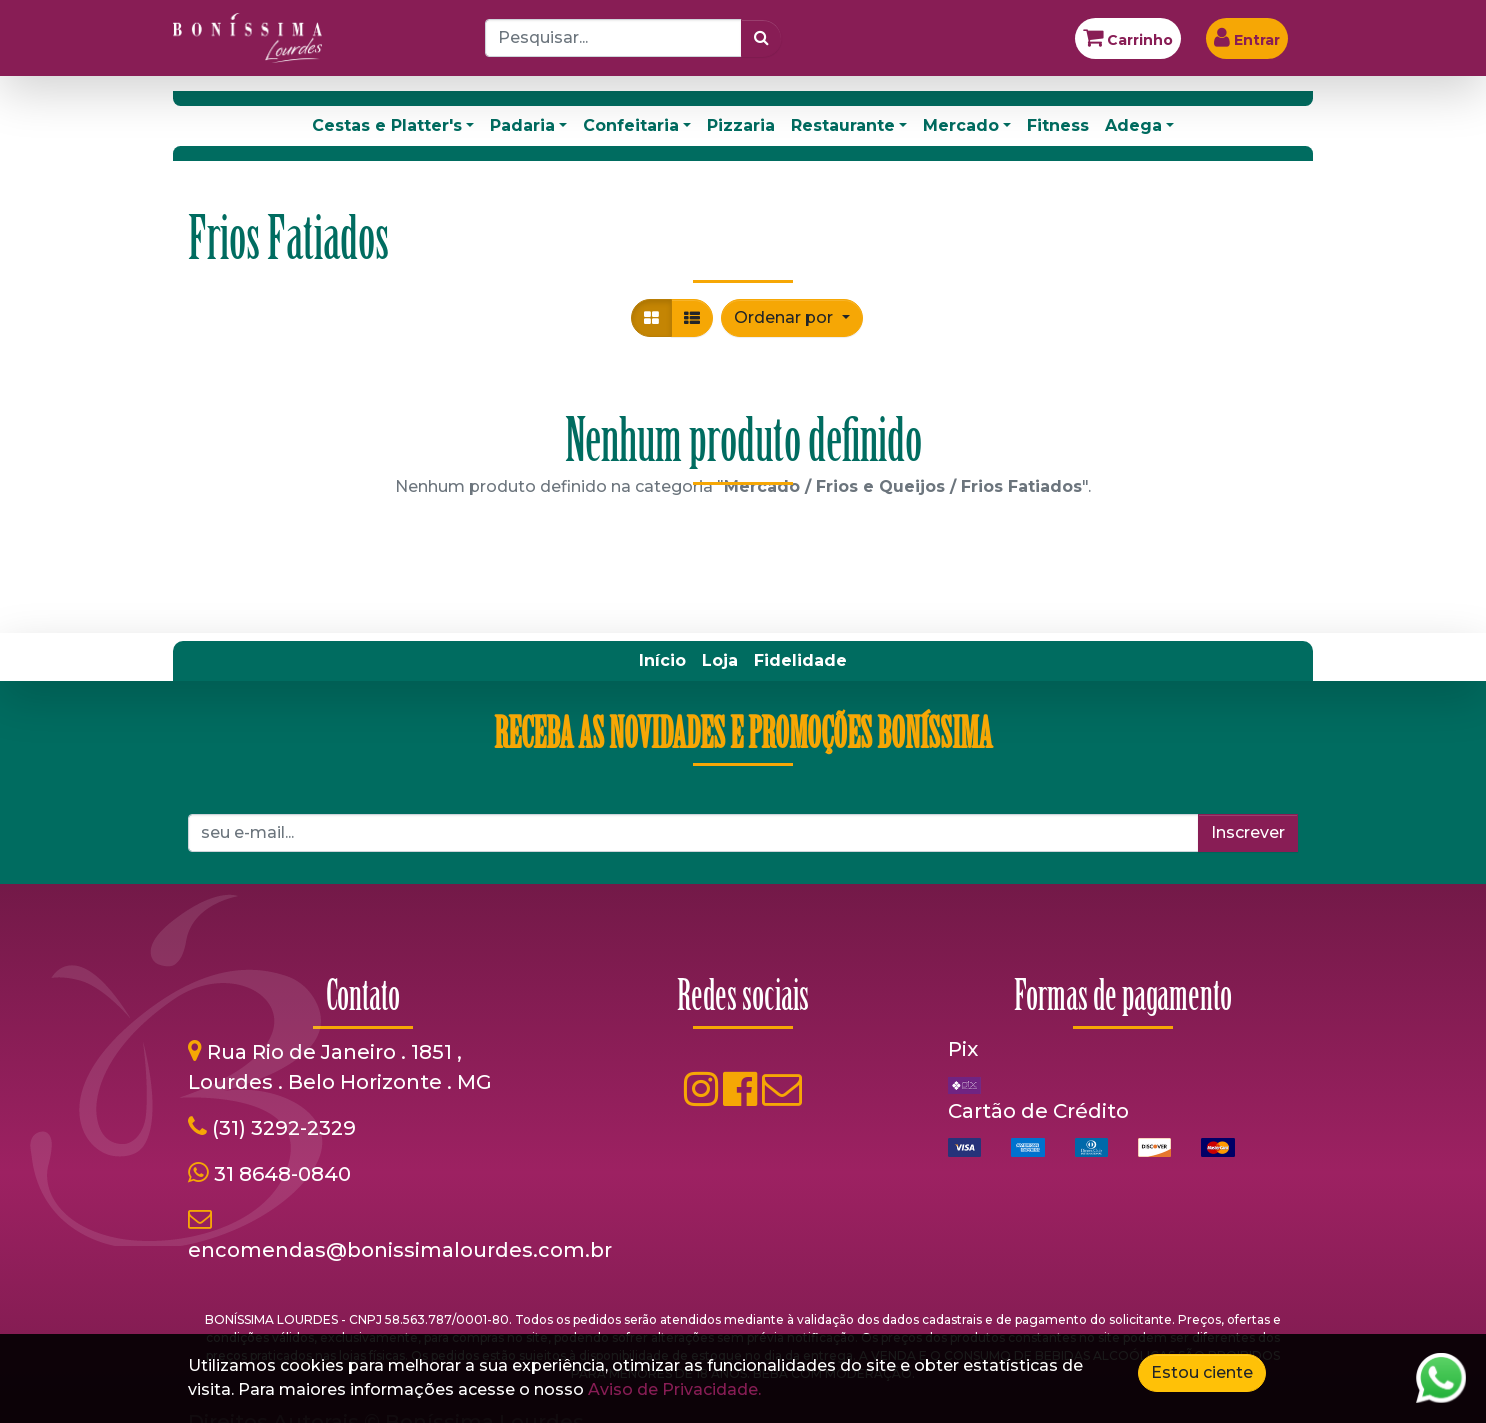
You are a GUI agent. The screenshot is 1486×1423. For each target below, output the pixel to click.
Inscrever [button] (1248, 832)
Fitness (1058, 125)
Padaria (522, 125)
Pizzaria (741, 125)
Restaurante (843, 125)
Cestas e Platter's (387, 125)
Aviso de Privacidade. (674, 1389)
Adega (1133, 125)
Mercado (961, 125)
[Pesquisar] (761, 38)
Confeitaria (631, 125)
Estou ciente (1202, 1372)
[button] (791, 318)
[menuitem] (662, 661)
